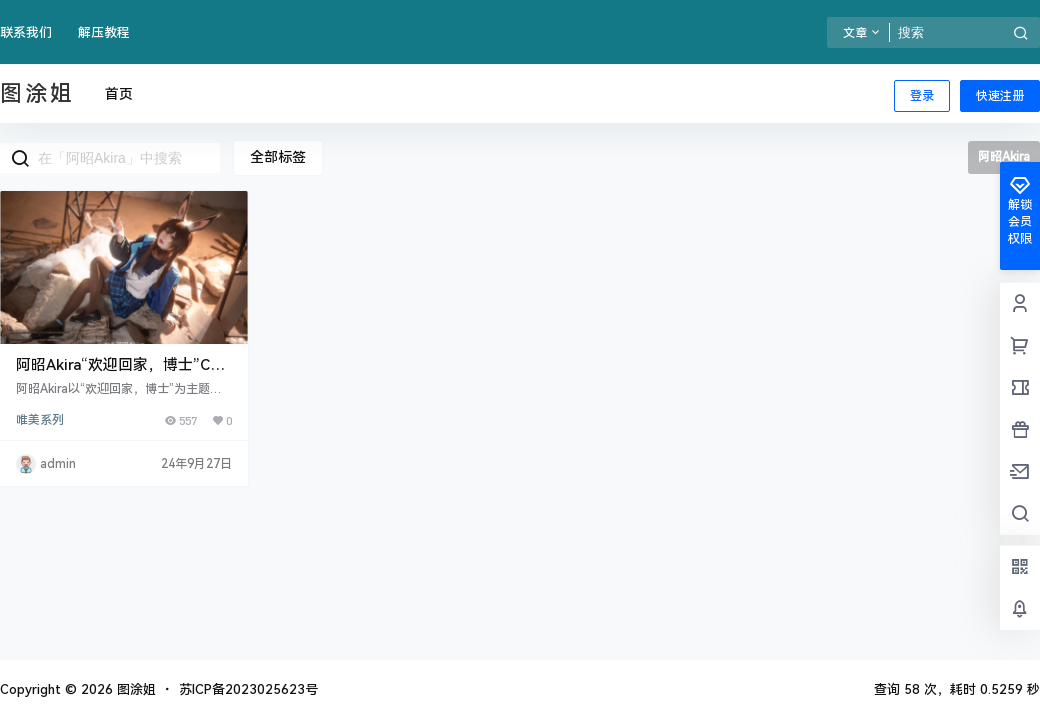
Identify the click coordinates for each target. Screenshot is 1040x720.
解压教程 (104, 32)
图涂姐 (134, 689)
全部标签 (278, 157)
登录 (922, 96)
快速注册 (1000, 96)
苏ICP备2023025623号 (248, 689)
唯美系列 (40, 420)
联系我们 (26, 32)
